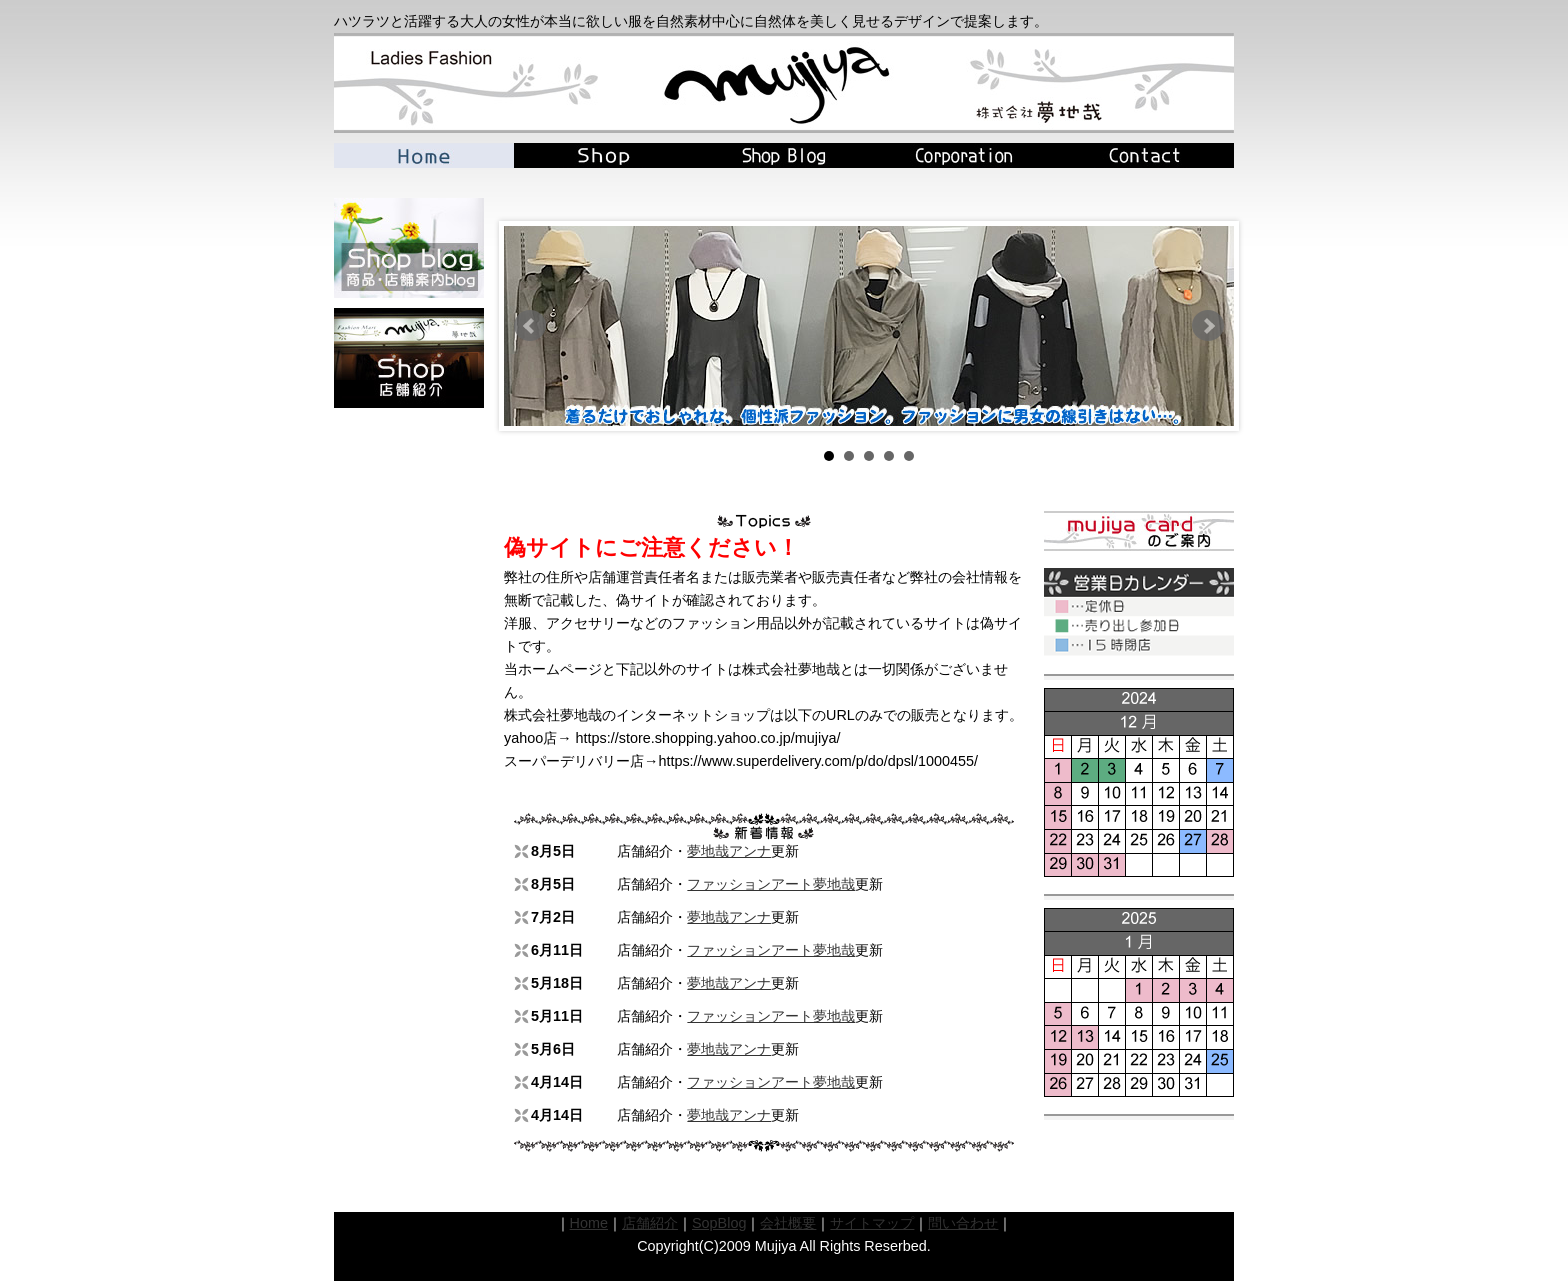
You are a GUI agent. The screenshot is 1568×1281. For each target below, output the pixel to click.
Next (1208, 326)
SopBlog (719, 1223)
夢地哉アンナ (729, 851)
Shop (604, 155)
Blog (784, 155)
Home (424, 155)
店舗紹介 (650, 1223)
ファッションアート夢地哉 (771, 884)
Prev (530, 326)
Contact (1144, 155)
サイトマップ (872, 1223)
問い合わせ (963, 1223)
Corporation (964, 155)
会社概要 (788, 1223)
